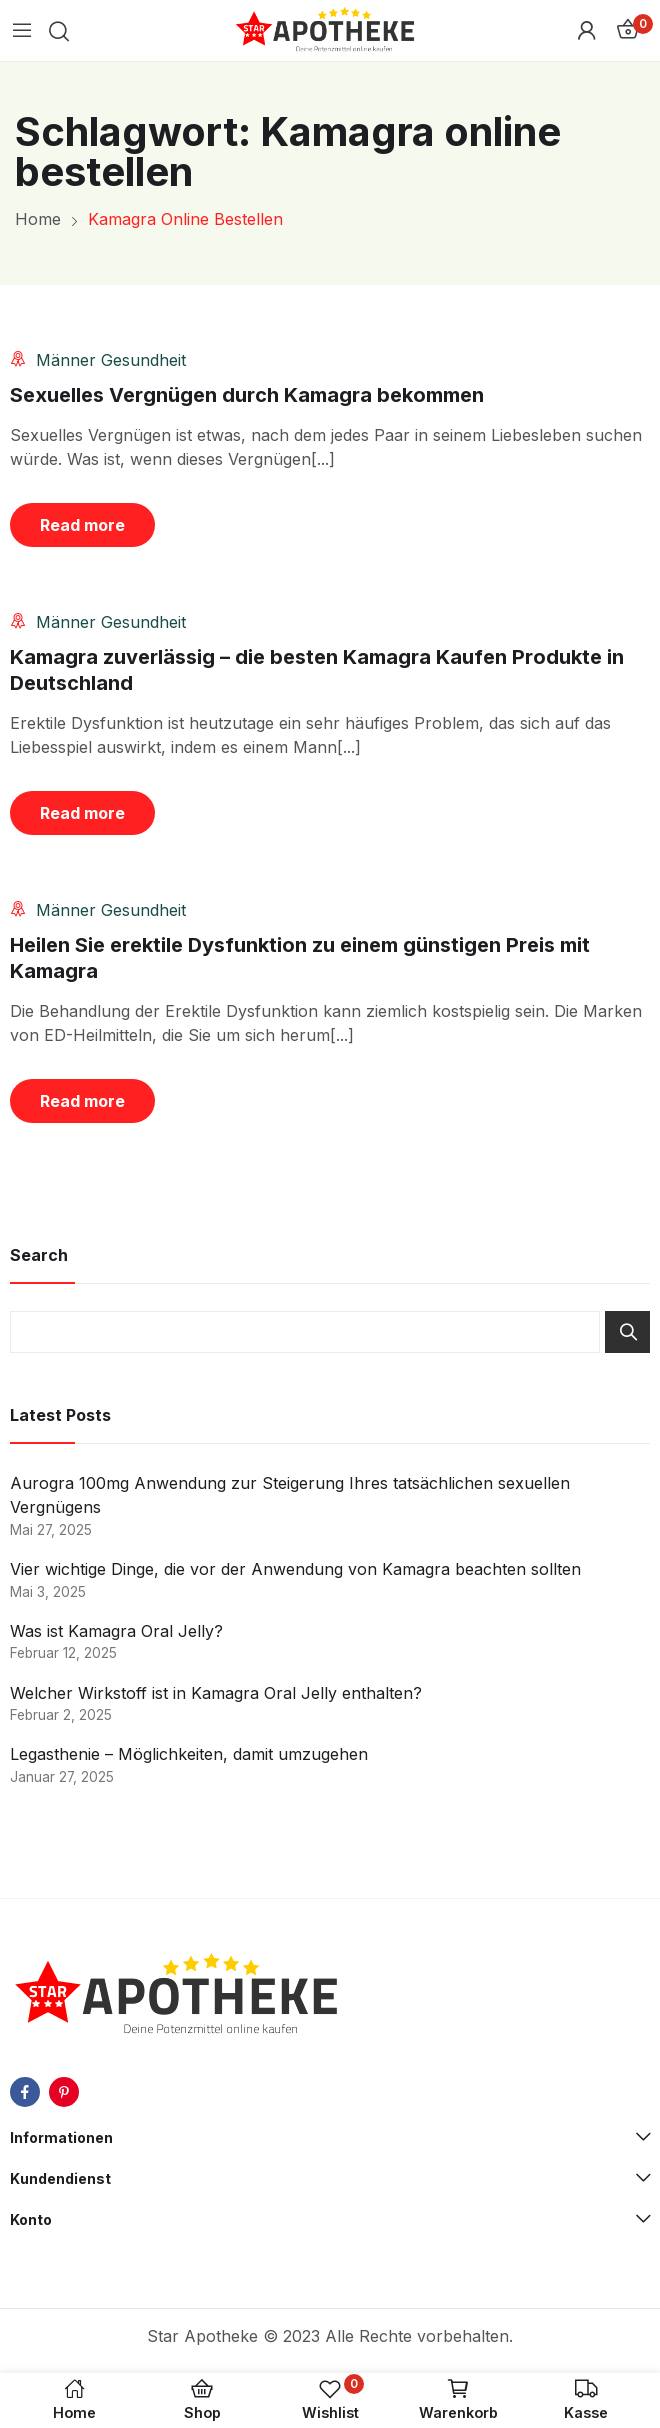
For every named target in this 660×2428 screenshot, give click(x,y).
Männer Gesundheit (111, 360)
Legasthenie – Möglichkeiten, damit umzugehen (189, 1754)
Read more (82, 525)
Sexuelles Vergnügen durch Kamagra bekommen (247, 395)
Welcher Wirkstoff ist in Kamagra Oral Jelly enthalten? (216, 1693)
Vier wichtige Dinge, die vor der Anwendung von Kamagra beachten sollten (295, 1569)
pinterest (64, 2092)
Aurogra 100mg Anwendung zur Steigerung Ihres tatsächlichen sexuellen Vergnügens (290, 1495)
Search (627, 1332)
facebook (25, 2092)
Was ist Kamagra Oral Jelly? (116, 1631)
